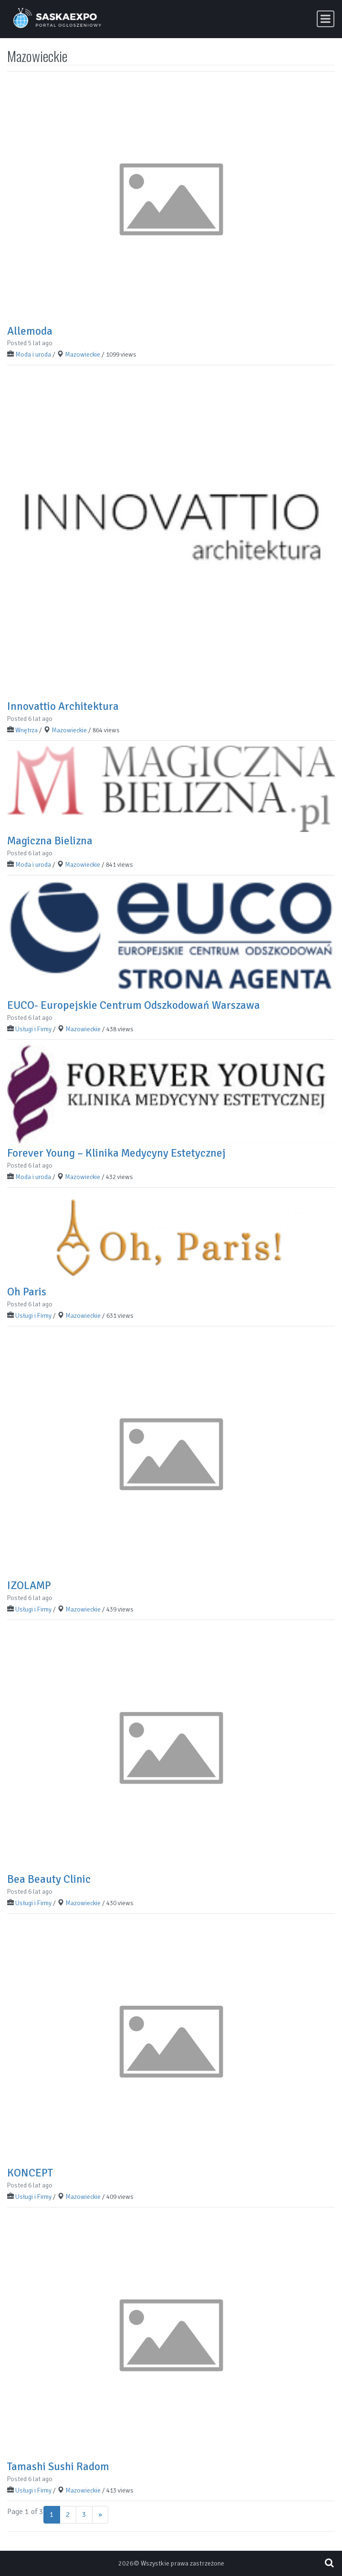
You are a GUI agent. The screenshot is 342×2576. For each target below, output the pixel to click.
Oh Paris (26, 1292)
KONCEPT (30, 2173)
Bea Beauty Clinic (49, 1879)
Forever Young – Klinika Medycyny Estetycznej (116, 1153)
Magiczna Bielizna (50, 841)
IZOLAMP (29, 1585)
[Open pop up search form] (329, 2563)
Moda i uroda (33, 354)
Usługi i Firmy (33, 1029)
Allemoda (29, 331)
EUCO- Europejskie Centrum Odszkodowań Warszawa (133, 1005)
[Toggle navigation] (325, 18)
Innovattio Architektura (63, 706)
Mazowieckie (82, 354)
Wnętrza (26, 730)
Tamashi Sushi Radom (58, 2466)
